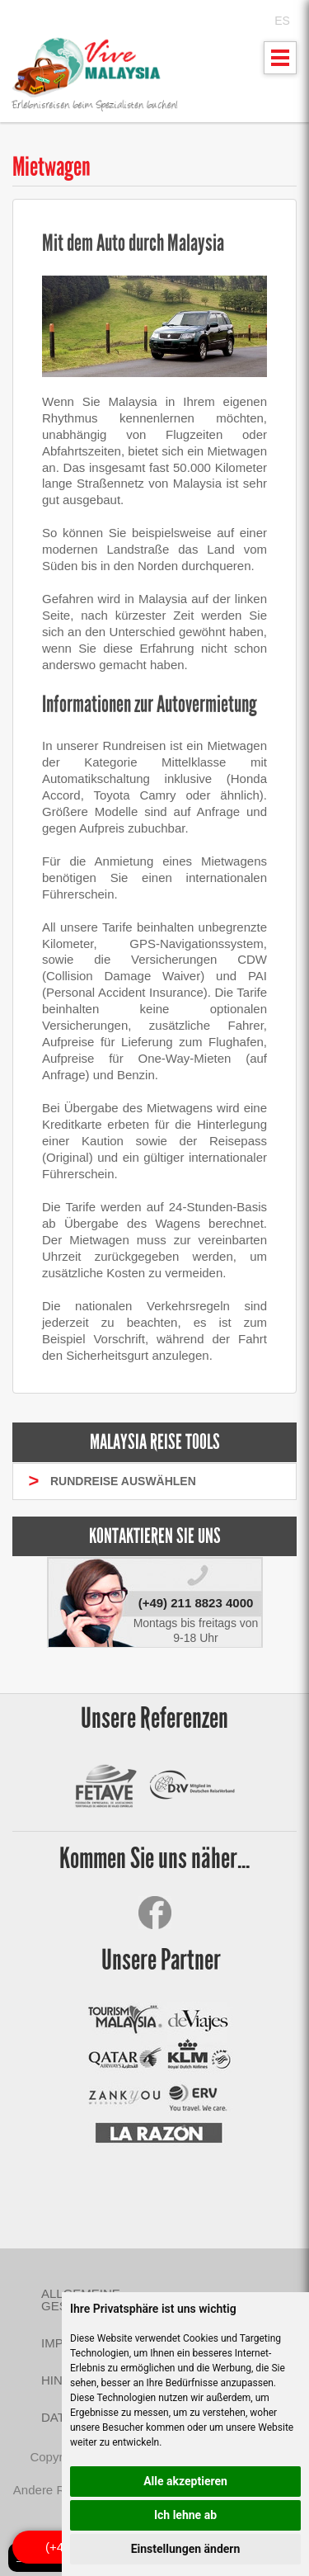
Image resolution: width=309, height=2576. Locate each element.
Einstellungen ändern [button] (186, 2548)
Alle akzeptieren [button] (185, 2481)
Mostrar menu (281, 62)
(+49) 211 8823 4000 (196, 1603)
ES (282, 20)
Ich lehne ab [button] (185, 2515)
